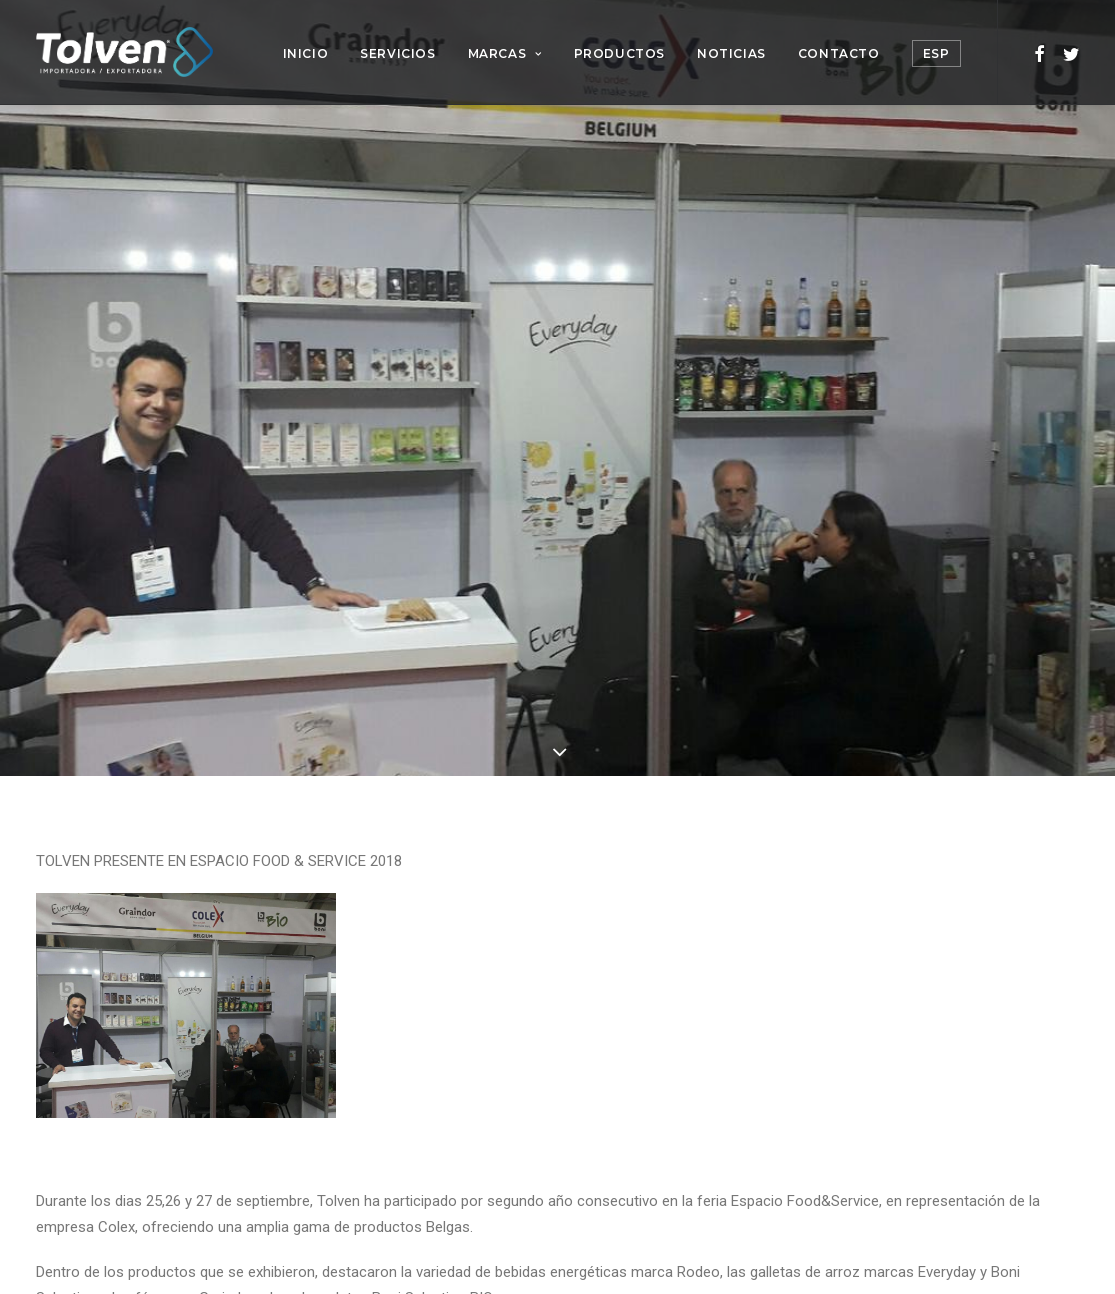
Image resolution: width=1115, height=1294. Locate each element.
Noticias (731, 53)
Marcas (505, 53)
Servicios (397, 53)
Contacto (839, 53)
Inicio (306, 53)
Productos (619, 53)
